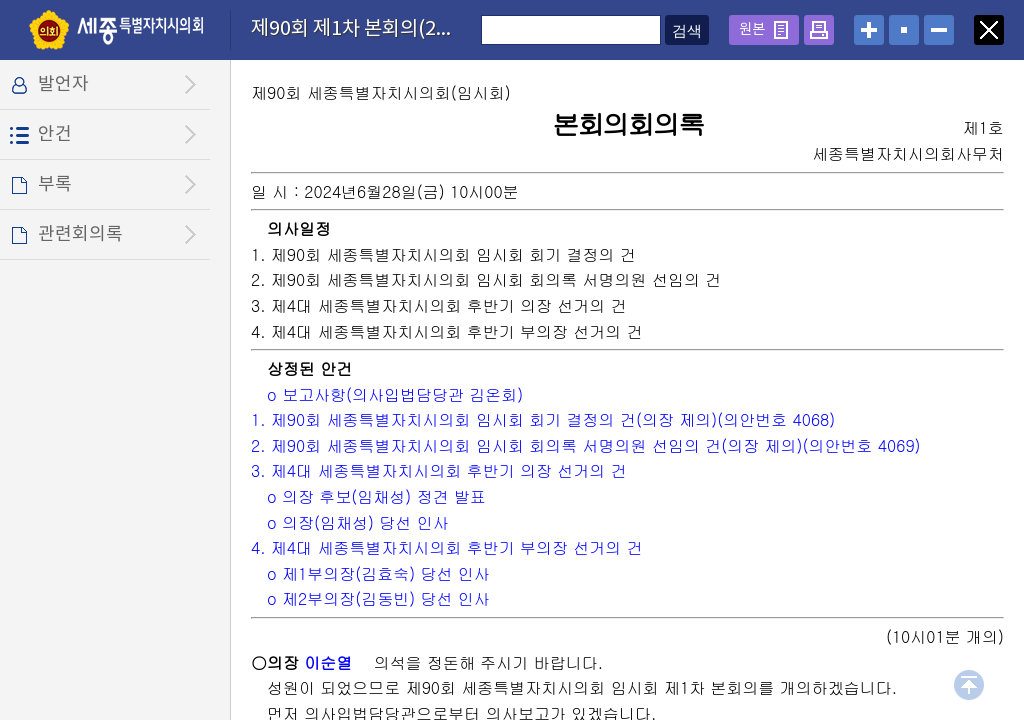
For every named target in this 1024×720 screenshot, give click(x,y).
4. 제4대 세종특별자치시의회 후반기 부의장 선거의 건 (447, 547)
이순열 (328, 662)
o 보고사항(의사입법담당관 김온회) (395, 394)
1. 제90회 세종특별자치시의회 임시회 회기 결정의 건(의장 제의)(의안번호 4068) (543, 419)
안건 (55, 134)
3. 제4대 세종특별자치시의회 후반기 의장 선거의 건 (439, 470)
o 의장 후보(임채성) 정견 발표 (376, 496)
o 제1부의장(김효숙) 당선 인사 (378, 573)
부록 (55, 184)
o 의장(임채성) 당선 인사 (358, 522)
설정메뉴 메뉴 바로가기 (0, 0)
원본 (752, 29)
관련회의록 (80, 234)
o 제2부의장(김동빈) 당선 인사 (378, 598)
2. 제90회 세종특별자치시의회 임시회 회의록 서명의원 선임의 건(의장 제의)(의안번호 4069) (586, 445)
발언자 (63, 84)
